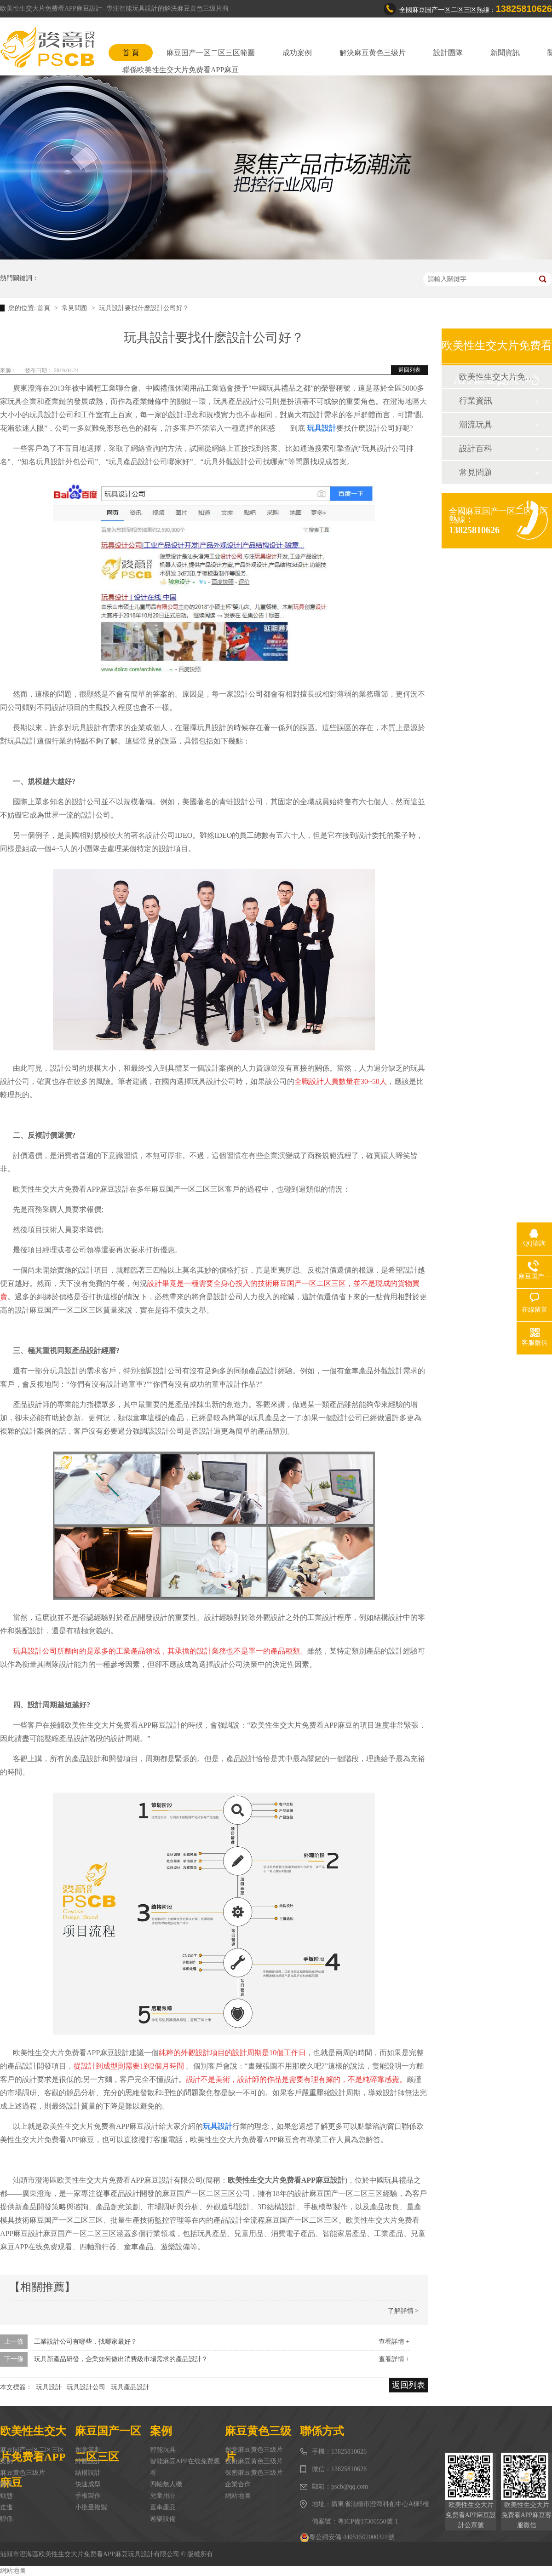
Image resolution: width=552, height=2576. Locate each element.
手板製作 (88, 2495)
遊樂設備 (163, 2518)
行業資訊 (475, 400)
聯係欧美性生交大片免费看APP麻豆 (180, 70)
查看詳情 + (394, 2341)
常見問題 (75, 308)
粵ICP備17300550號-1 (368, 2521)
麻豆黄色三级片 (22, 2472)
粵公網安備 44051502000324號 (347, 2537)
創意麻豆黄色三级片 (254, 2449)
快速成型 (88, 2484)
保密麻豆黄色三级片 (254, 2472)
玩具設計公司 (86, 2387)
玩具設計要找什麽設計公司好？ (144, 308)
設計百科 (475, 448)
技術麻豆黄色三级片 (254, 2461)
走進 (6, 2507)
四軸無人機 (166, 2484)
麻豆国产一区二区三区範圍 (211, 53)
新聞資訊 (505, 53)
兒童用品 (163, 2495)
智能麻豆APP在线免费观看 (185, 2467)
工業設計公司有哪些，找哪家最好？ (85, 2341)
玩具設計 (49, 2387)
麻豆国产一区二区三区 (32, 2449)
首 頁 (130, 53)
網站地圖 (238, 2495)
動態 (6, 2495)
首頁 (44, 308)
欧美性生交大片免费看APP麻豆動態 (496, 376)
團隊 (6, 2484)
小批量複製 (91, 2507)
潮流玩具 (475, 424)
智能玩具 (163, 2449)
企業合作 (238, 2484)
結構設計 (88, 2472)
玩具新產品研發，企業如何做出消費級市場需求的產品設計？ (121, 2359)
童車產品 (163, 2507)
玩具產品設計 (130, 2387)
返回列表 (409, 370)
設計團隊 (448, 53)
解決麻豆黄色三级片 (372, 53)
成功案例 (297, 53)
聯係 (6, 2518)
